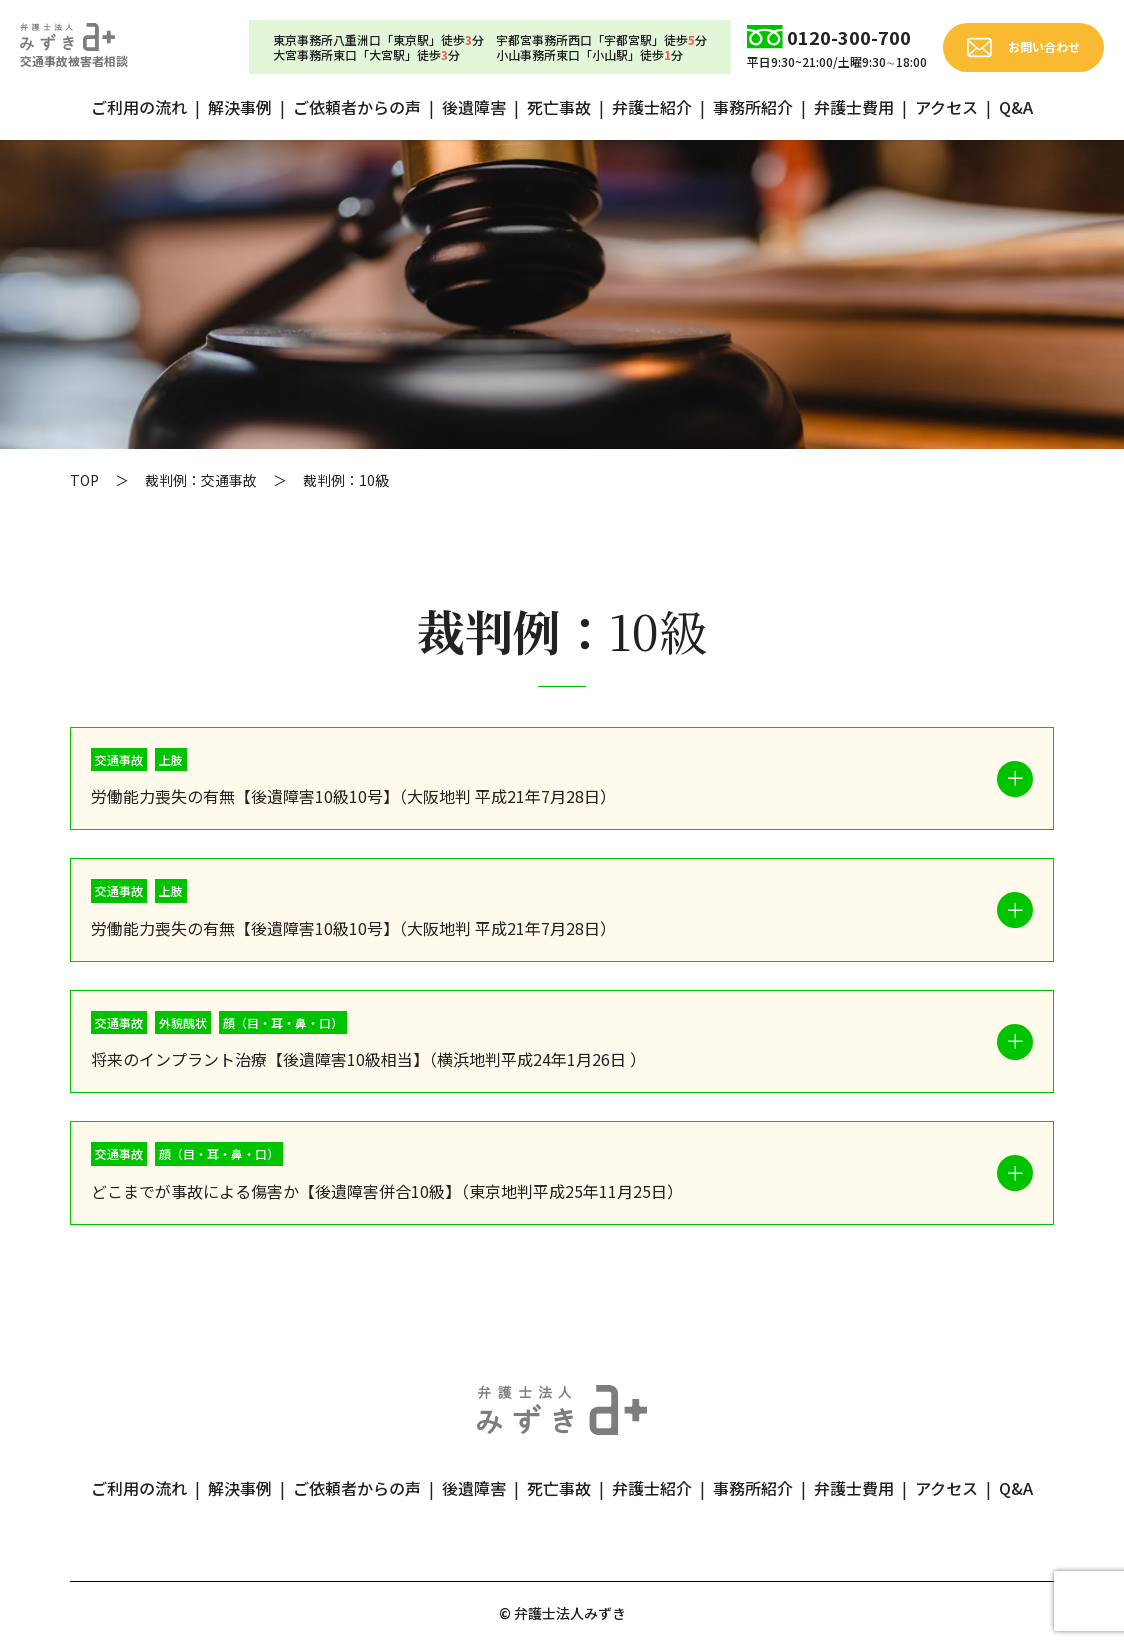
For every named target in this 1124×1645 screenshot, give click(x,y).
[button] (562, 779)
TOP (84, 480)
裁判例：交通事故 (201, 480)
